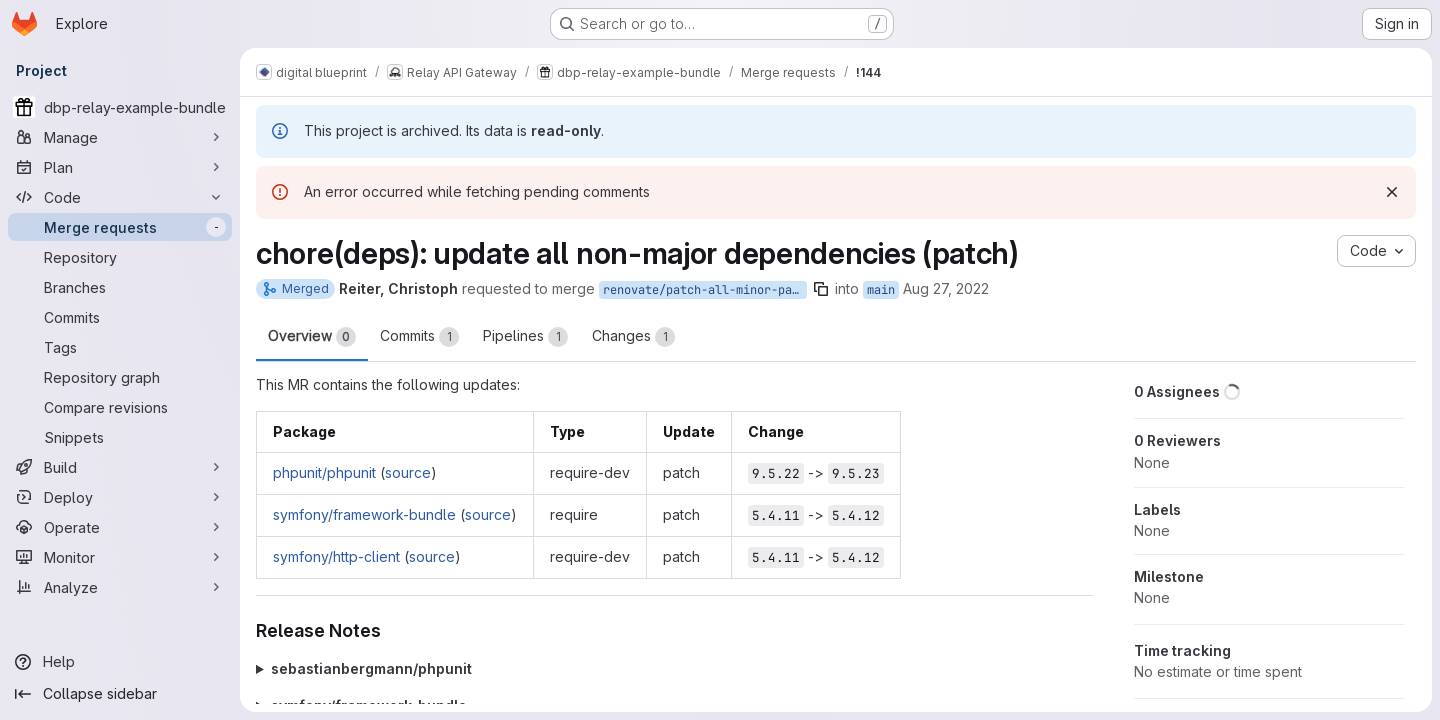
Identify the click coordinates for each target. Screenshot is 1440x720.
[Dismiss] (1392, 192)
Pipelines (525, 337)
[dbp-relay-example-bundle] (120, 107)
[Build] (120, 467)
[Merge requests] (120, 227)
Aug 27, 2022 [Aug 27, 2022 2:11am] (946, 288)
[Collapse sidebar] (120, 694)
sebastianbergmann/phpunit (371, 668)
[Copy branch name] (821, 289)
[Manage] (120, 137)
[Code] (120, 197)
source (408, 472)
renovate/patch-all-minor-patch (705, 290)
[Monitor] (120, 557)
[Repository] (120, 257)
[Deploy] (120, 497)
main (881, 290)
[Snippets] (120, 437)
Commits (419, 337)
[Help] (120, 662)
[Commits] (120, 317)
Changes (633, 337)
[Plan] (120, 167)
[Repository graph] (120, 377)
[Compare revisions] (120, 407)
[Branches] (120, 287)
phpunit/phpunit (324, 472)
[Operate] (120, 527)
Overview (312, 337)
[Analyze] (120, 587)
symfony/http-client (336, 556)
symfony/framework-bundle (364, 514)
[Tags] (120, 347)
